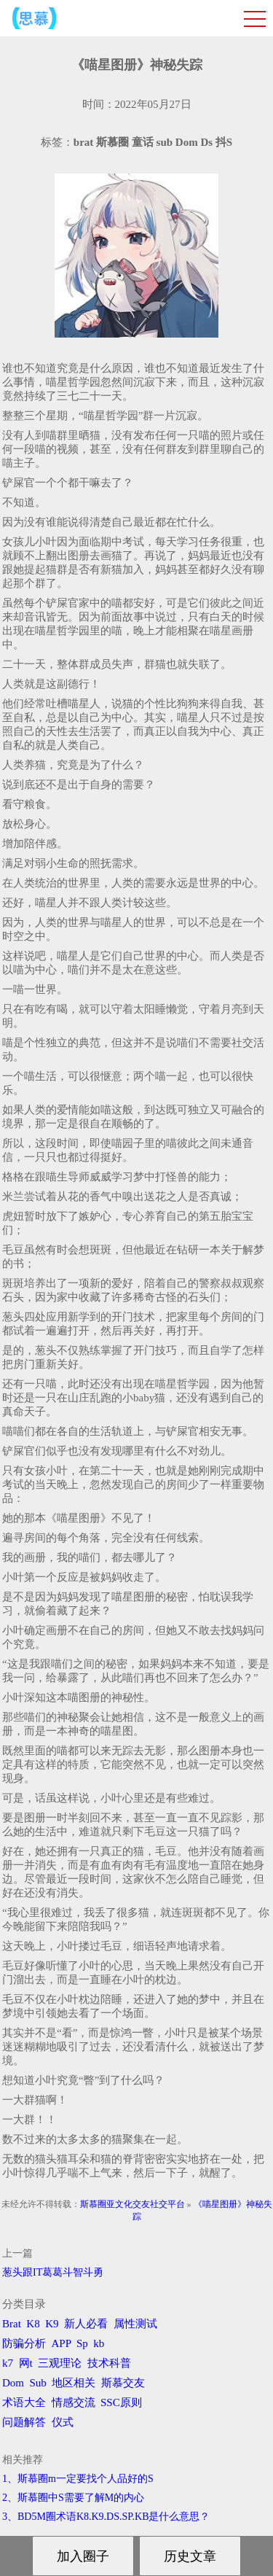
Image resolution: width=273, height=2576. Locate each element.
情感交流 (73, 2402)
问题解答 (24, 2422)
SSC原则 (121, 2402)
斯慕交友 (123, 2383)
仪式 (63, 2422)
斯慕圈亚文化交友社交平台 (132, 2204)
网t (26, 2363)
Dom (13, 2383)
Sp (82, 2343)
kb (98, 2343)
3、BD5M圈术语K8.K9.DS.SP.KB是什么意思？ (106, 2516)
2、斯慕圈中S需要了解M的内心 (73, 2497)
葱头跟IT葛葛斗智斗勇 (52, 2272)
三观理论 (60, 2363)
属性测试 (135, 2324)
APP (61, 2343)
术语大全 (24, 2402)
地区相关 (73, 2383)
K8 (32, 2324)
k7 (7, 2363)
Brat (11, 2324)
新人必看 (86, 2324)
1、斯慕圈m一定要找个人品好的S (78, 2478)
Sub (38, 2383)
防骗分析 (24, 2343)
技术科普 (109, 2363)
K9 (51, 2324)
